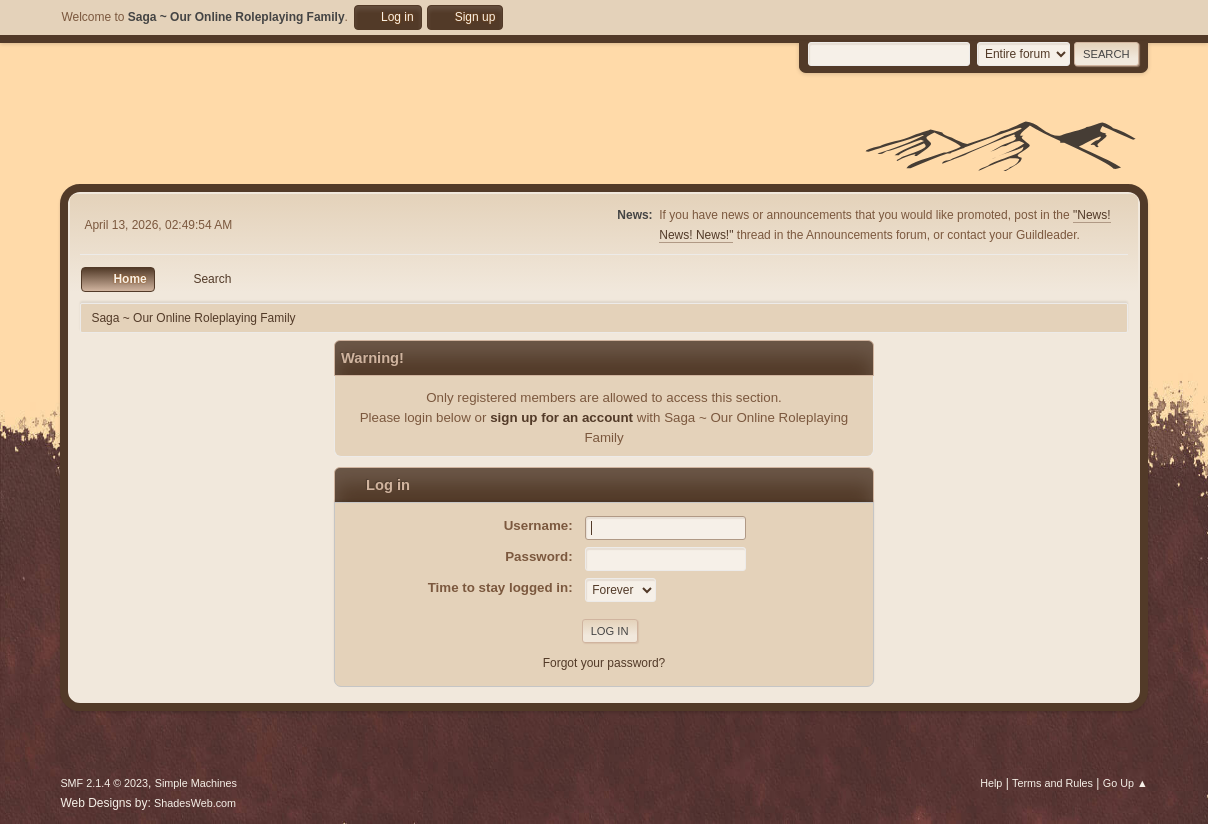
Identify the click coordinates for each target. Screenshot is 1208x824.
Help (991, 783)
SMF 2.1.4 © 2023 (104, 783)
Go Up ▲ (1125, 783)
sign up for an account (561, 417)
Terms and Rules (1052, 783)
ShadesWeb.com (195, 803)
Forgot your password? (604, 663)
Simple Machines (196, 783)
